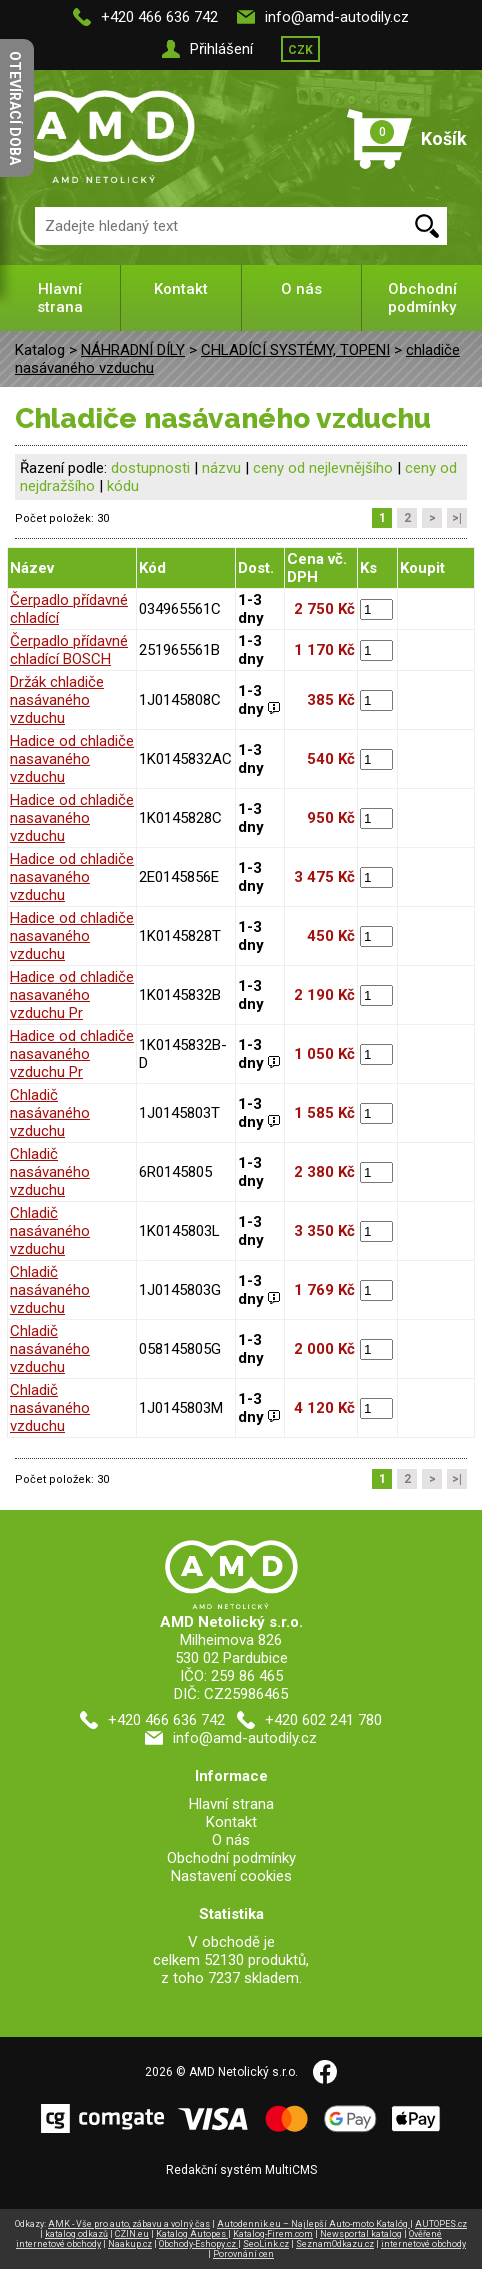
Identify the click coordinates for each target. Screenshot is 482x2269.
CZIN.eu (132, 2234)
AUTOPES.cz (441, 2224)
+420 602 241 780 (323, 1720)
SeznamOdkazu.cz (335, 2244)
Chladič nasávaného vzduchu (50, 1113)
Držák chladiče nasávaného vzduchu (57, 700)
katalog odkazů (76, 2234)
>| (457, 518)
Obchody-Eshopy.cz (198, 2244)
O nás (301, 289)
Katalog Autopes (192, 2234)
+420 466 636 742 (159, 17)
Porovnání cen (243, 2254)
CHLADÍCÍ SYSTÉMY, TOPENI (295, 350)
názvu (221, 468)
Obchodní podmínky (422, 298)
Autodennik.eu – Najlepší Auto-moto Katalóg (313, 2224)
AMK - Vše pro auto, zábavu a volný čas (129, 2224)
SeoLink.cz (266, 2244)
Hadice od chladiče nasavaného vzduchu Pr (72, 995)
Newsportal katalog (361, 2234)
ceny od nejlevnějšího (323, 468)
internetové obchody (423, 2244)
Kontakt (181, 289)
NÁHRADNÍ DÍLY (133, 350)
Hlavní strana (60, 298)
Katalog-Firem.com (273, 2234)
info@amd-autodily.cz (337, 17)
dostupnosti (150, 468)
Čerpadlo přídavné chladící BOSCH (69, 650)
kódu (123, 486)
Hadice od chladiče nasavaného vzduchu (72, 759)
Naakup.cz (130, 2244)
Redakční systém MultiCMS (241, 2170)
